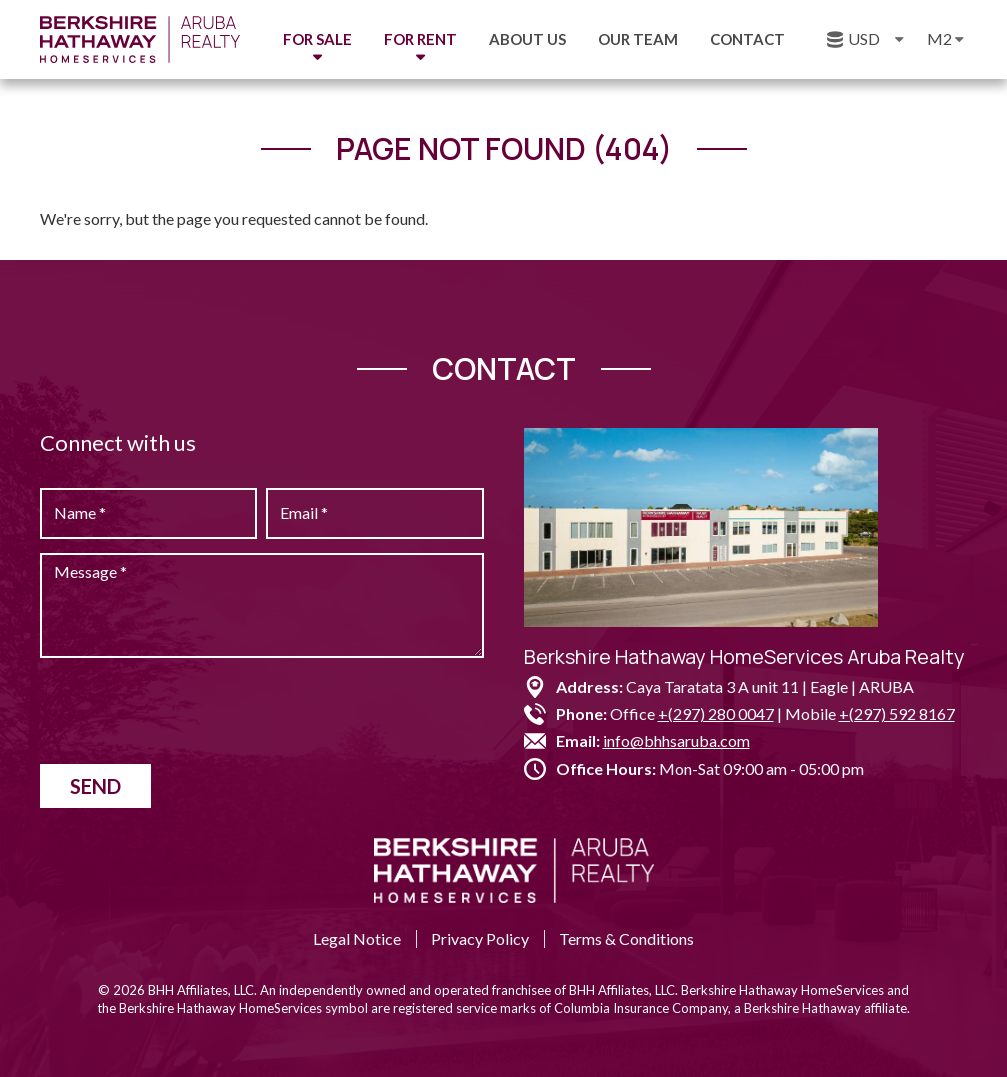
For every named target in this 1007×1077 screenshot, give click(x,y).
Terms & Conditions (626, 938)
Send (95, 786)
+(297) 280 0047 (716, 713)
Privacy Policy (480, 938)
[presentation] (192, 711)
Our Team (638, 39)
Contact (747, 39)
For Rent (420, 39)
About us (527, 39)
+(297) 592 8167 (897, 713)
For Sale (317, 39)
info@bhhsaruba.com (676, 740)
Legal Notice (357, 938)
